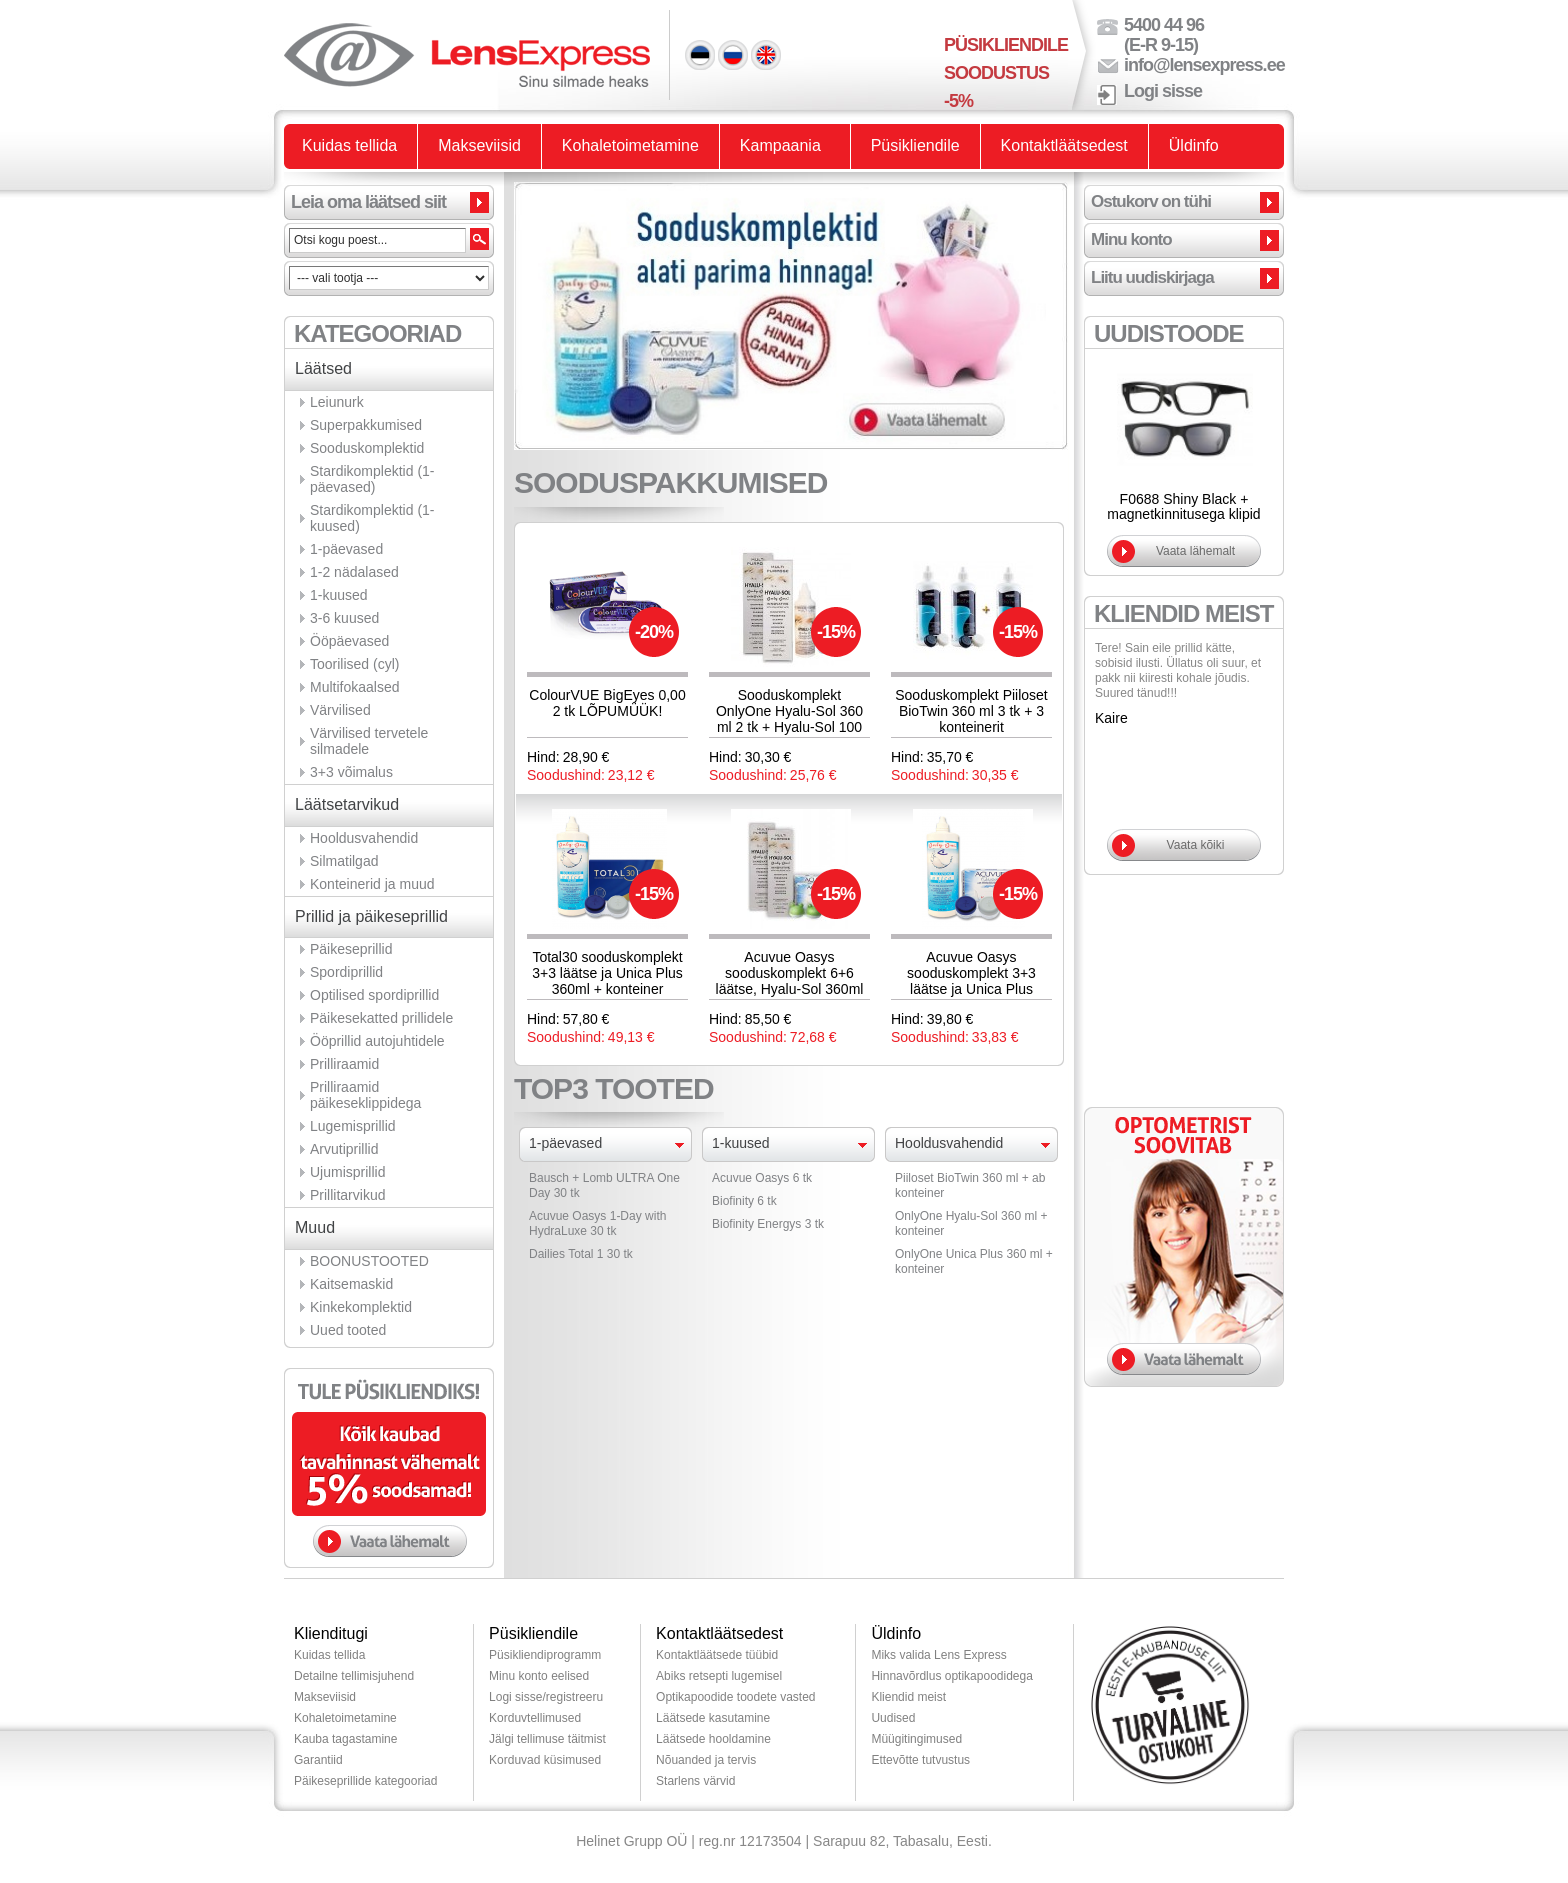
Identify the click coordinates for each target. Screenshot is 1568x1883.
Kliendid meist (908, 1697)
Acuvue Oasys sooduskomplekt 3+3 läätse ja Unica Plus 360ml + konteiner (971, 981)
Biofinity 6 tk (744, 1201)
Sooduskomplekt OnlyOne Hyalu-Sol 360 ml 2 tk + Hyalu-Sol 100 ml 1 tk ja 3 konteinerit (789, 719)
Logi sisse (1163, 91)
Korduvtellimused (535, 1718)
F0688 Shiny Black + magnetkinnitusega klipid (1183, 506)
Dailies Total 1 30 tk (581, 1254)
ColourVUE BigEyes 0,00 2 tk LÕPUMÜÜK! (607, 703)
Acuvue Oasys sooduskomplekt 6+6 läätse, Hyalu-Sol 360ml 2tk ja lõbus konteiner (790, 981)
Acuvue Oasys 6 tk (762, 1178)
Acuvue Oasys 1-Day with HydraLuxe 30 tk (597, 1223)
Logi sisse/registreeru (546, 1697)
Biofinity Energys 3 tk (768, 1224)
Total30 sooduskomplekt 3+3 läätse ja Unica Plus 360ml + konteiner (607, 973)
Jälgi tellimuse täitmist (547, 1739)
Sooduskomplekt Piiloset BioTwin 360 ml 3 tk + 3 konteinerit (971, 711)
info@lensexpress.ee (1204, 65)
